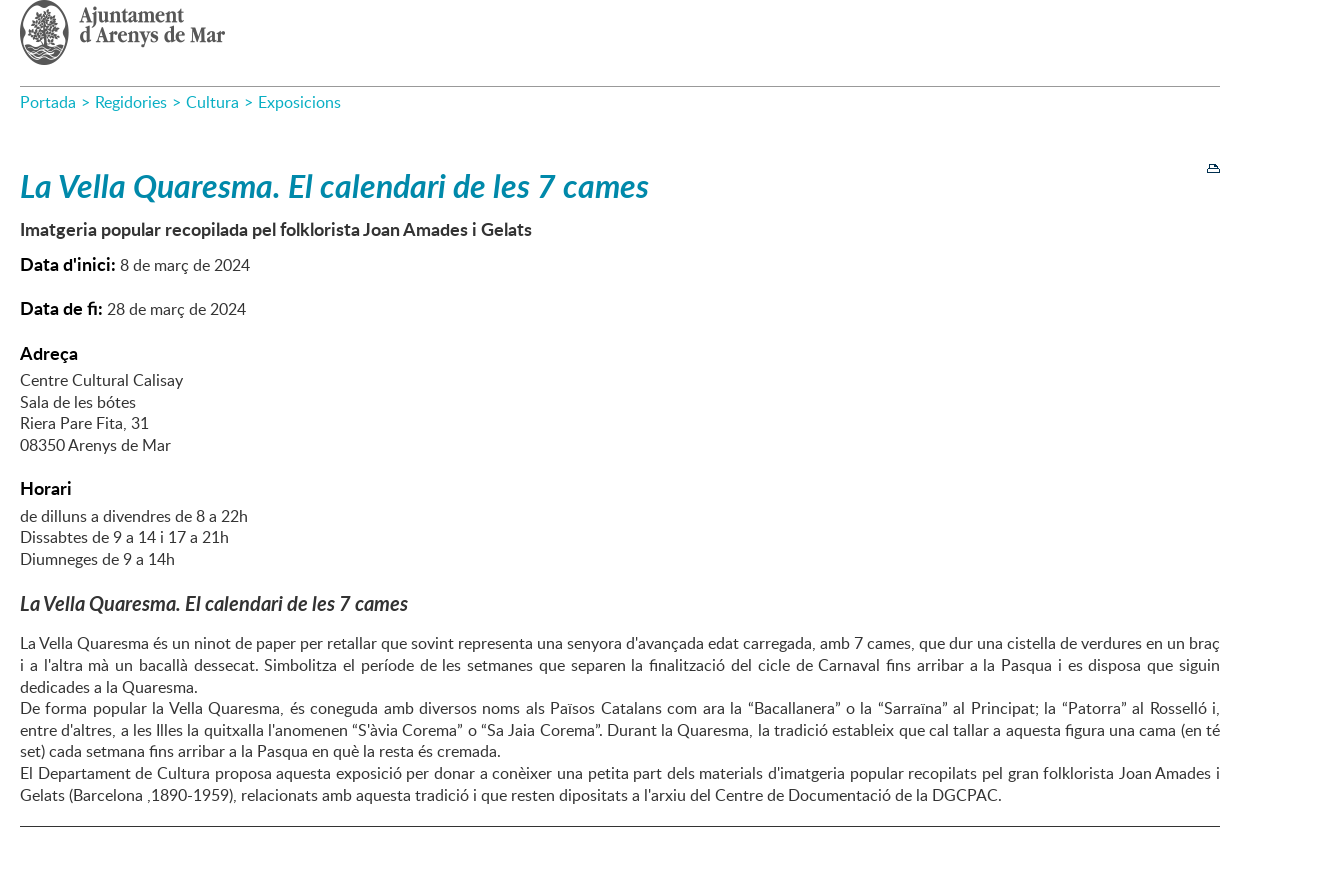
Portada (48, 102)
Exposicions (299, 102)
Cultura (212, 102)
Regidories (131, 102)
